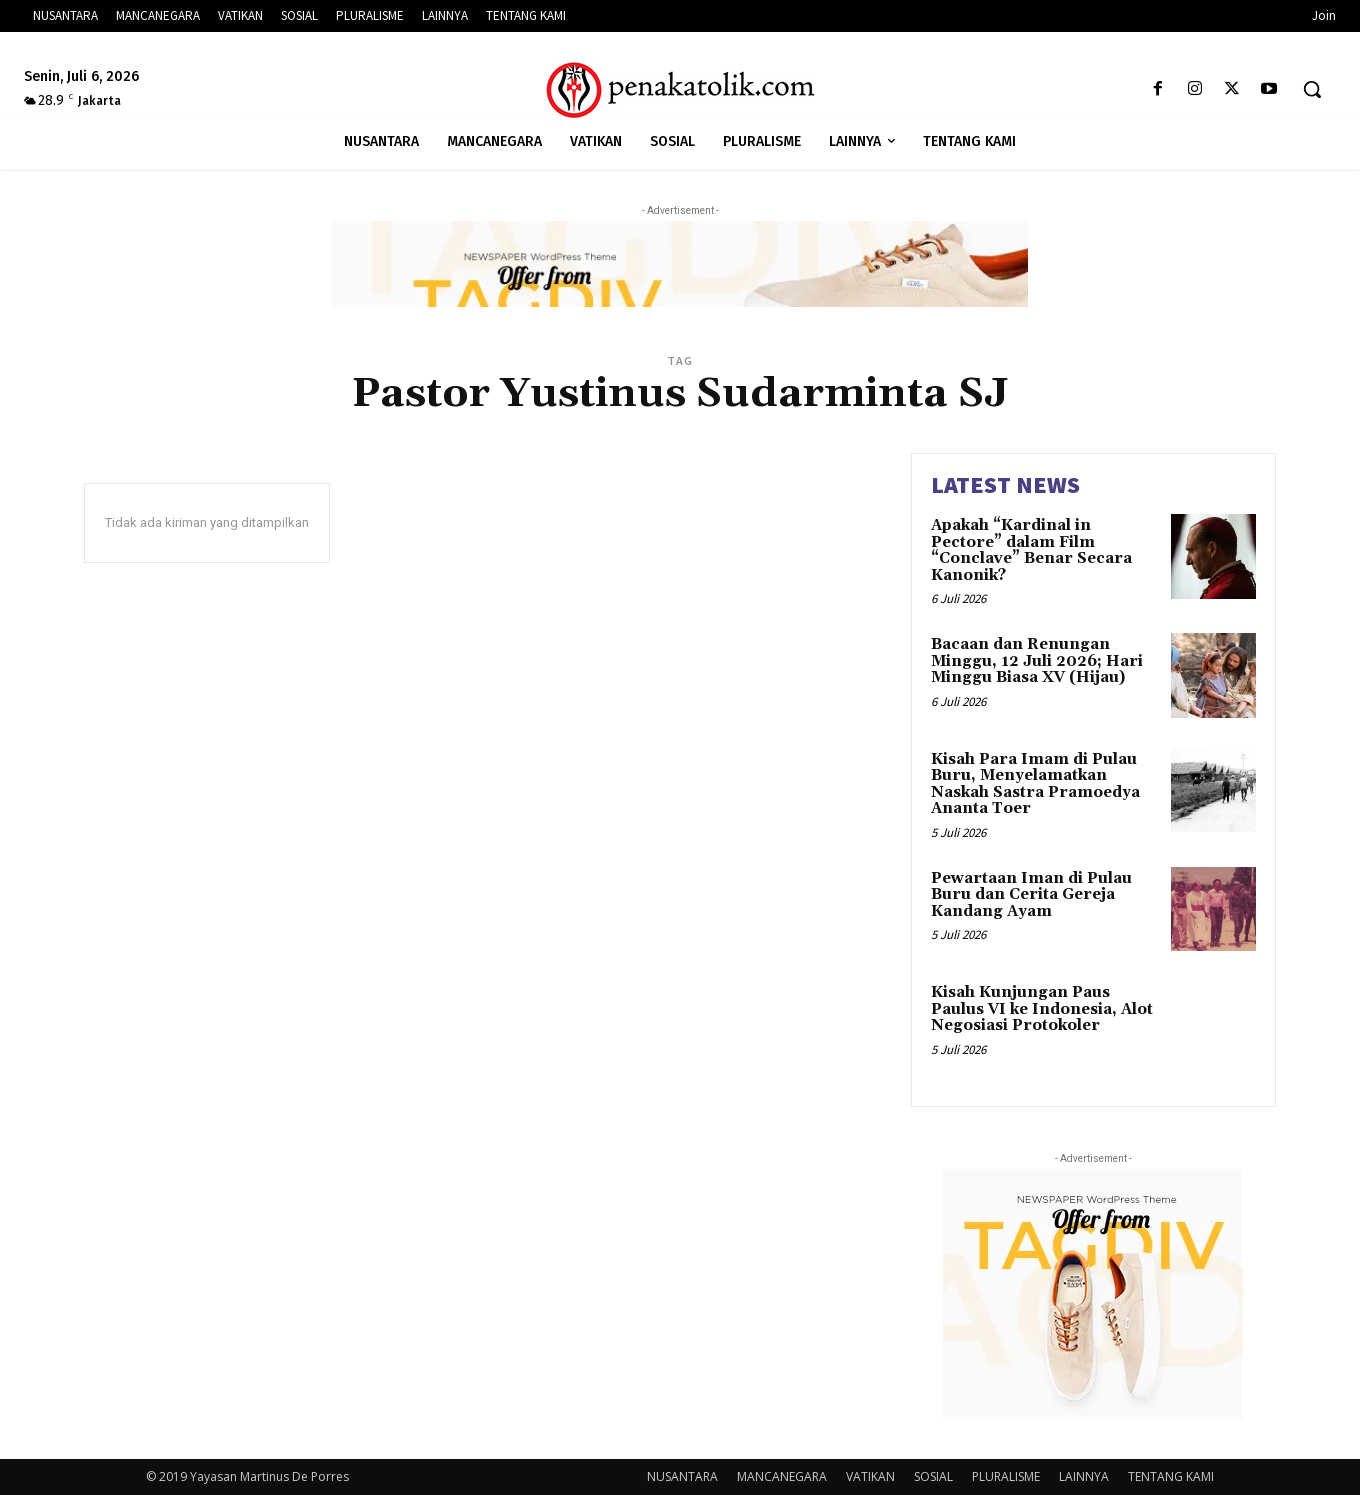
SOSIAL (933, 1476)
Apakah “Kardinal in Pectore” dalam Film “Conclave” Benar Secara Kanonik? (1031, 550)
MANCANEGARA (782, 1476)
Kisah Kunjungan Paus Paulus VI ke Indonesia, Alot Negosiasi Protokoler (1042, 1009)
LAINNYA (1084, 1476)
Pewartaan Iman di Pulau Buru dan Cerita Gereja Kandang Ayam (1031, 895)
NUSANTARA (682, 1476)
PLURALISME (1006, 1476)
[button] (1312, 89)
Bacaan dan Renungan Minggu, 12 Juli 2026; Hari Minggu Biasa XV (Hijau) (1037, 661)
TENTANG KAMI (1171, 1476)
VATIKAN (870, 1476)
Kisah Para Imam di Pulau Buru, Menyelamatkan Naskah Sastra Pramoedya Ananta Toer (1035, 784)
